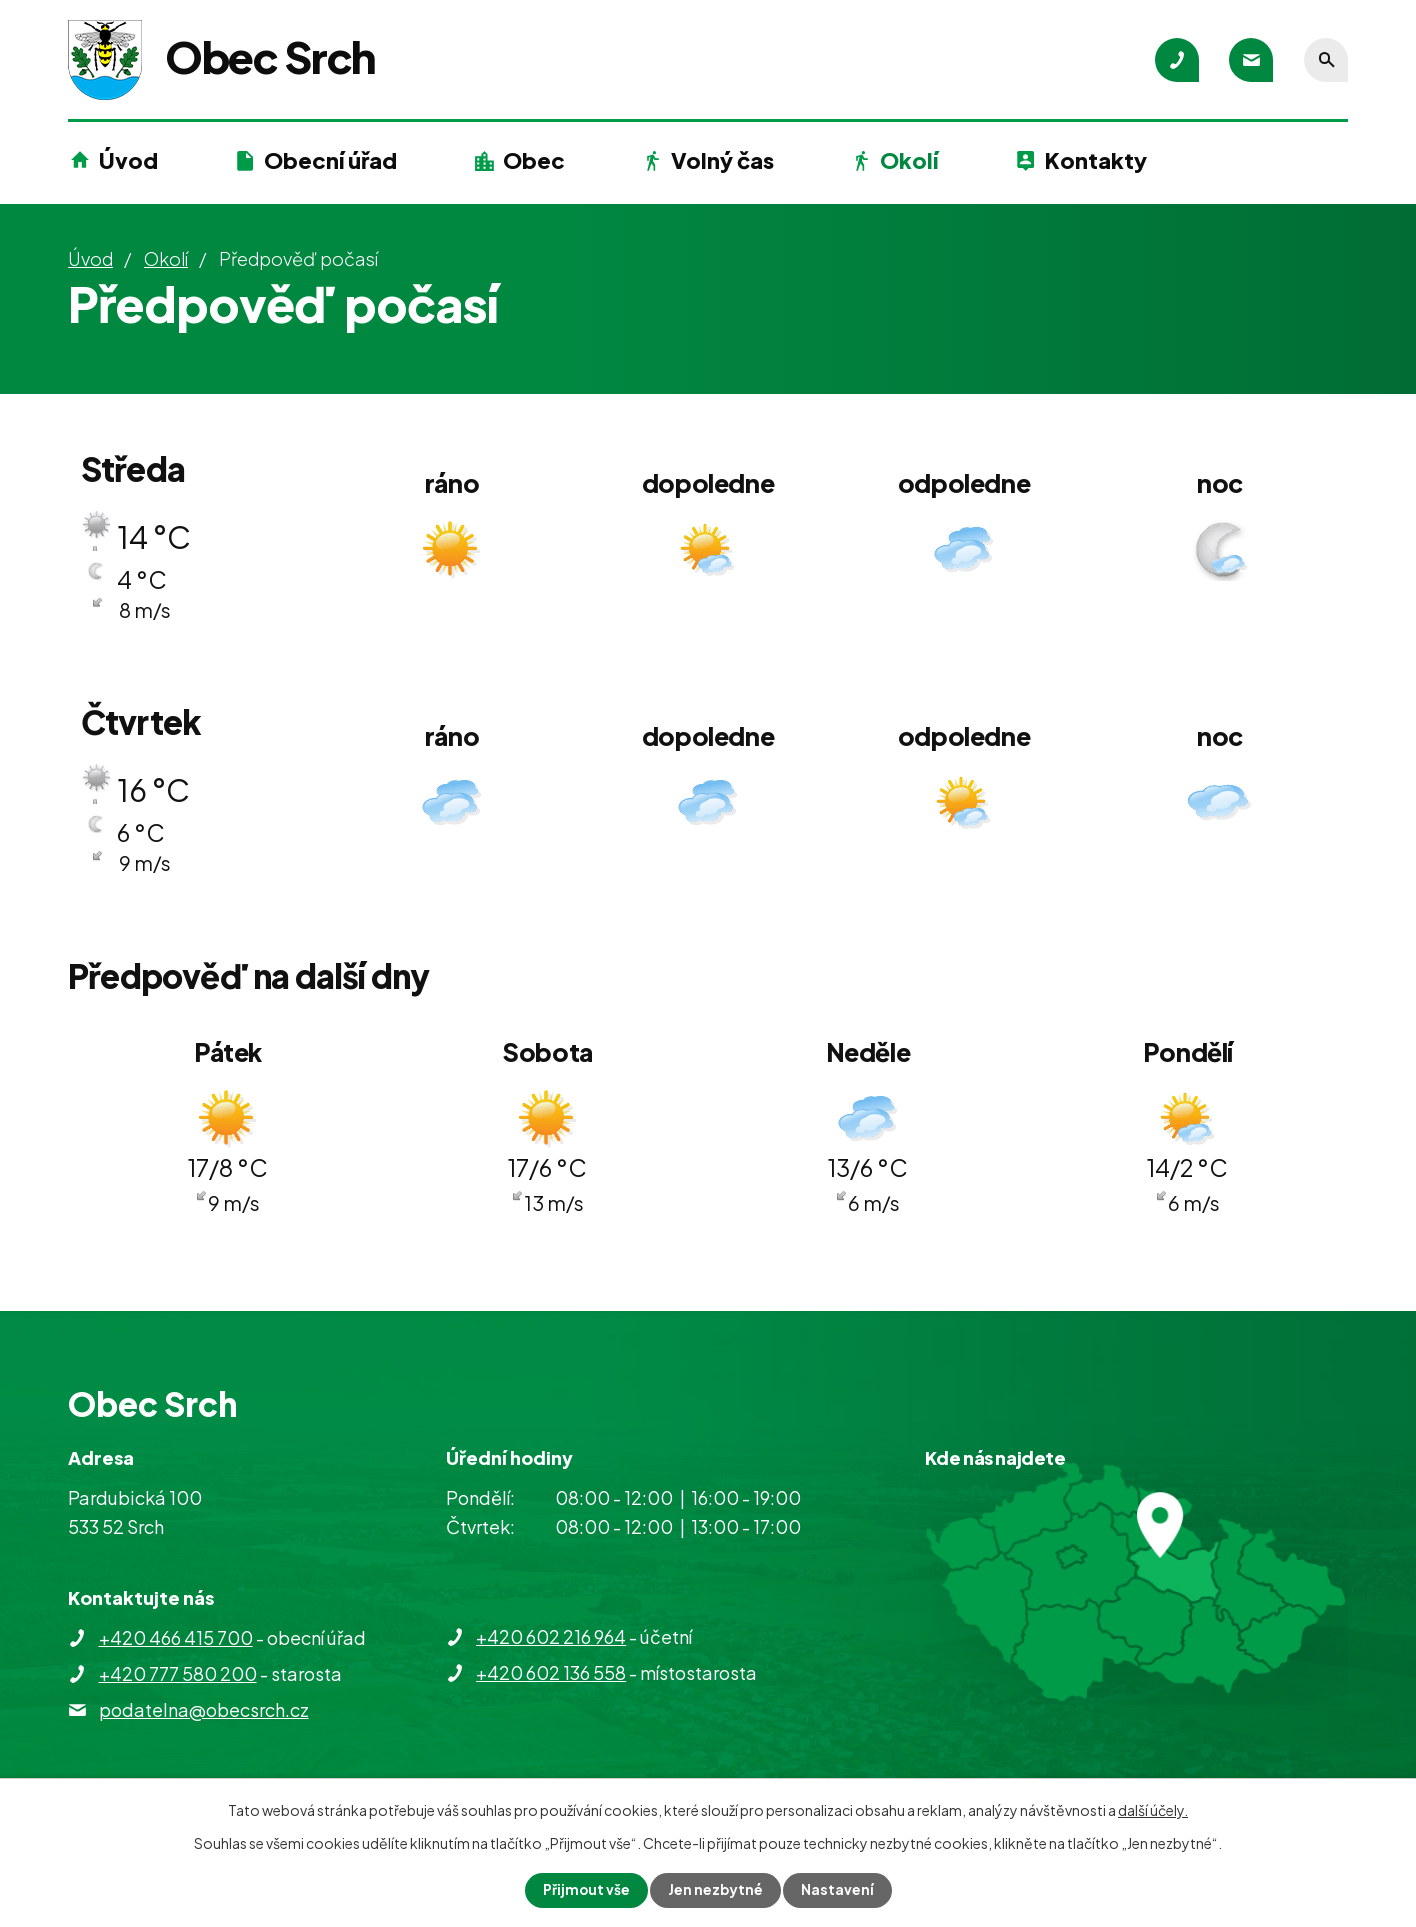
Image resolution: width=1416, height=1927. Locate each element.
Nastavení (838, 1890)
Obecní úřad (330, 160)
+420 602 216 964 (551, 1636)
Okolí (909, 160)
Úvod (128, 160)
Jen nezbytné (716, 1890)
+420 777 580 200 (178, 1673)
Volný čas (722, 160)
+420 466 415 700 (176, 1637)
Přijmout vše (586, 1890)
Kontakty (1096, 160)
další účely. (1153, 1810)
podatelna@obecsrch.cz (204, 1709)
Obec (534, 160)
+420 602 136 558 (551, 1672)
